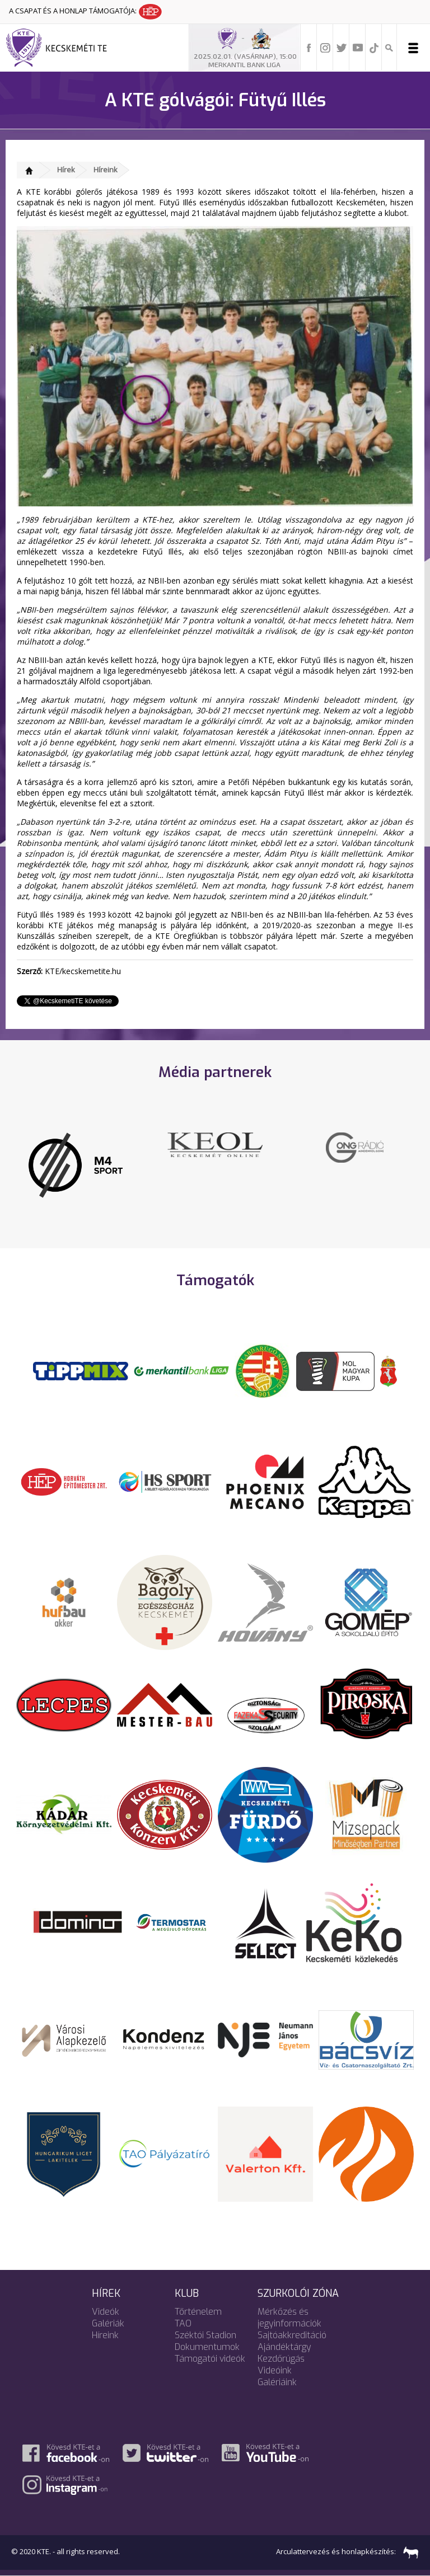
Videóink (275, 2370)
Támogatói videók (210, 2359)
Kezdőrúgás (281, 2359)
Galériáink (277, 2382)
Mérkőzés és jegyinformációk (289, 2317)
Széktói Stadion (205, 2335)
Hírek (66, 169)
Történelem (198, 2312)
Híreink (106, 169)
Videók (105, 2312)
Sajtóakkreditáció (292, 2335)
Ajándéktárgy (284, 2347)
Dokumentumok (207, 2347)
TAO (183, 2323)
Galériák (108, 2323)
